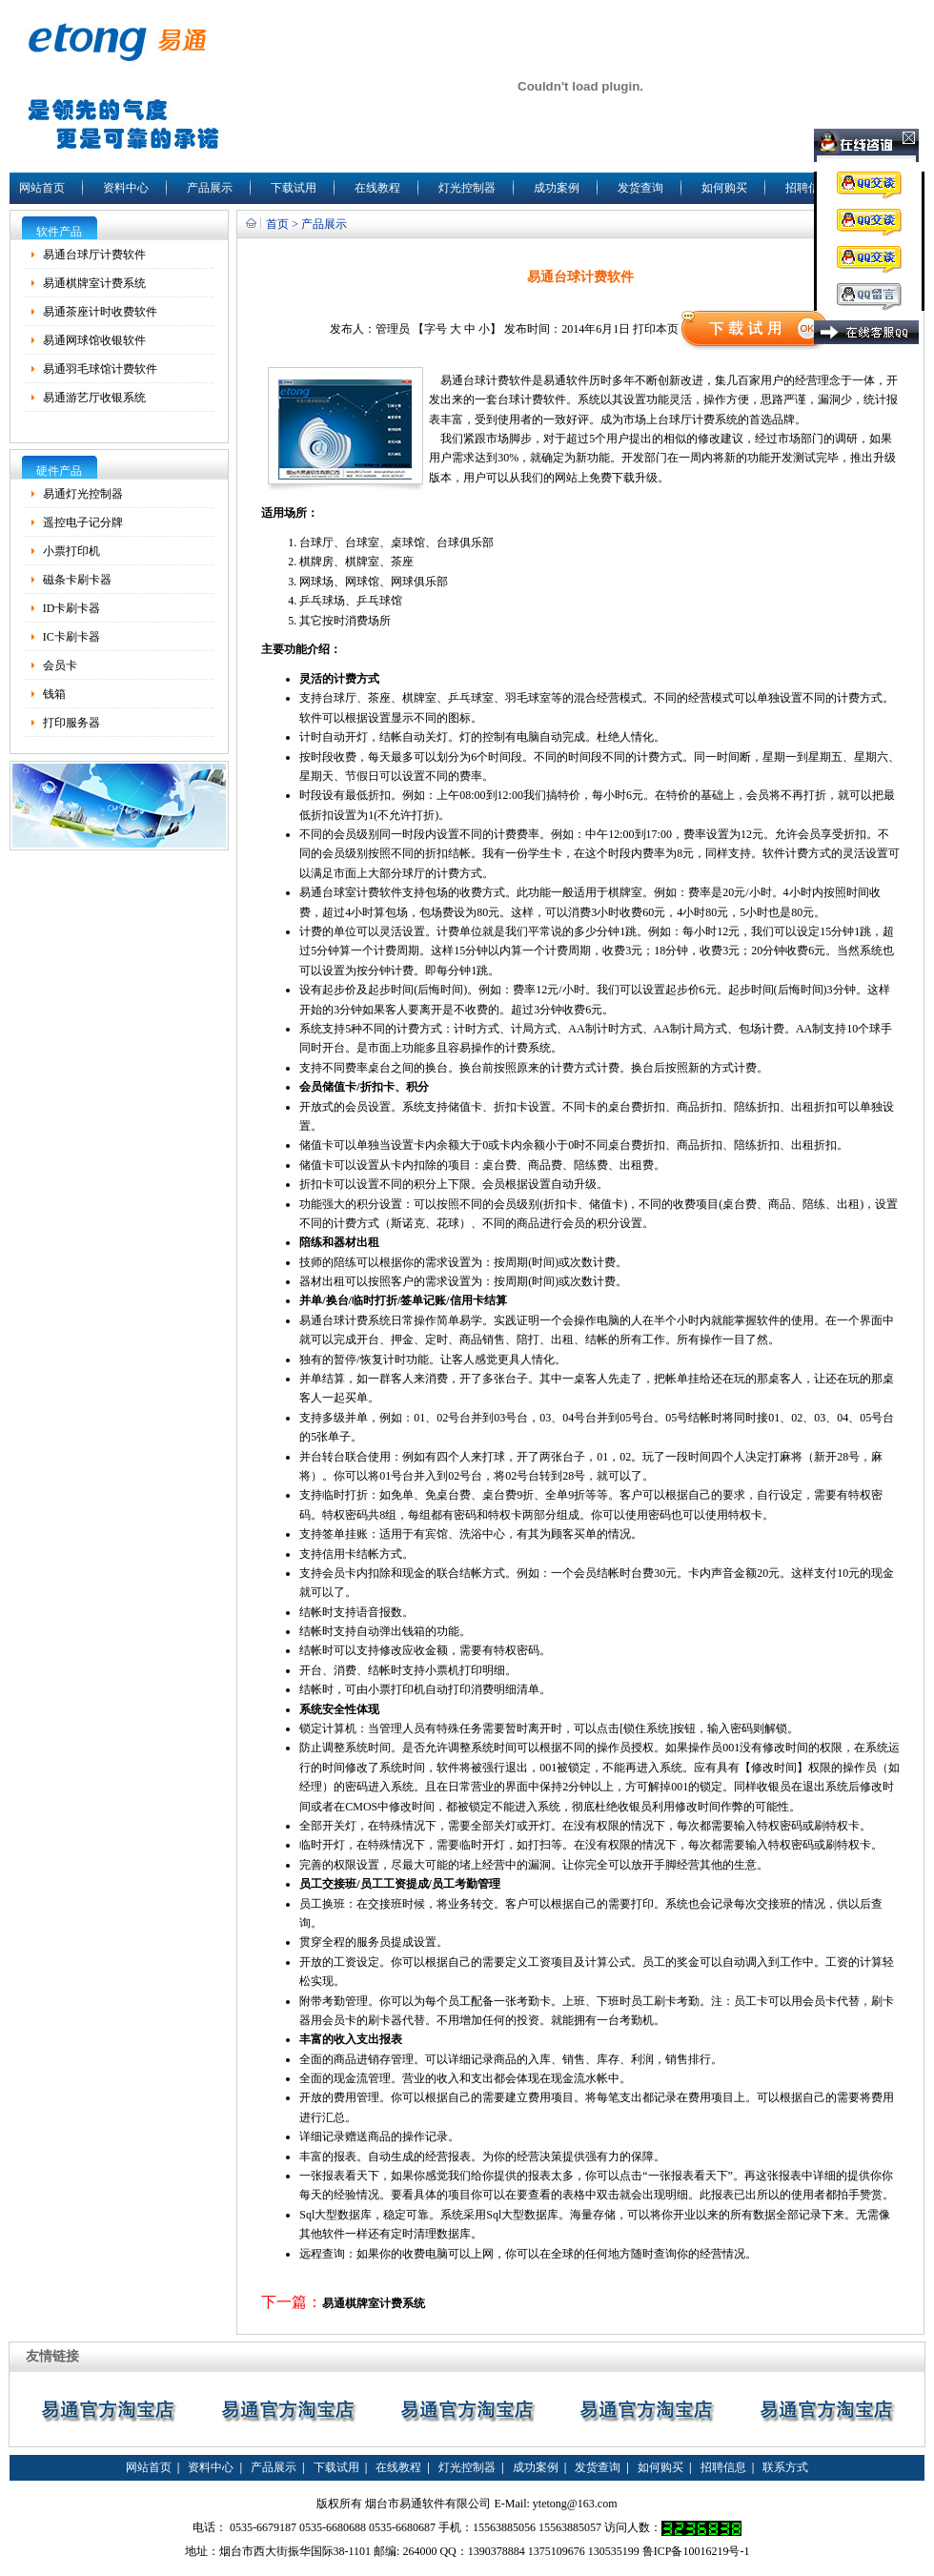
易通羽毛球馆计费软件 (100, 369)
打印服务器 (71, 722)
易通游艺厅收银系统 (94, 397)
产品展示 (210, 187)
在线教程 (377, 187)
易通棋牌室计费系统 (94, 283)
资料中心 (126, 187)
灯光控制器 (467, 187)
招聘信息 (808, 187)
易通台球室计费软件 (350, 892)
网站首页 (42, 187)
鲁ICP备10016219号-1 (696, 2551)
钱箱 (54, 694)
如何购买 (724, 187)
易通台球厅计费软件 (94, 254)
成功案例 (556, 187)
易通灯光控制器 (83, 494)
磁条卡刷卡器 (77, 579)
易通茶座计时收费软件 (100, 311)
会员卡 (60, 665)
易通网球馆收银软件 (94, 340)
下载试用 (293, 187)
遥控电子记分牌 (83, 522)
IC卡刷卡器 (71, 637)
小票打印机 (71, 551)
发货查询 (640, 187)
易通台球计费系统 (345, 1320)
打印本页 (656, 329)
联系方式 (785, 2467)
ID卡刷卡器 (72, 608)
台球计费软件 (497, 380)
